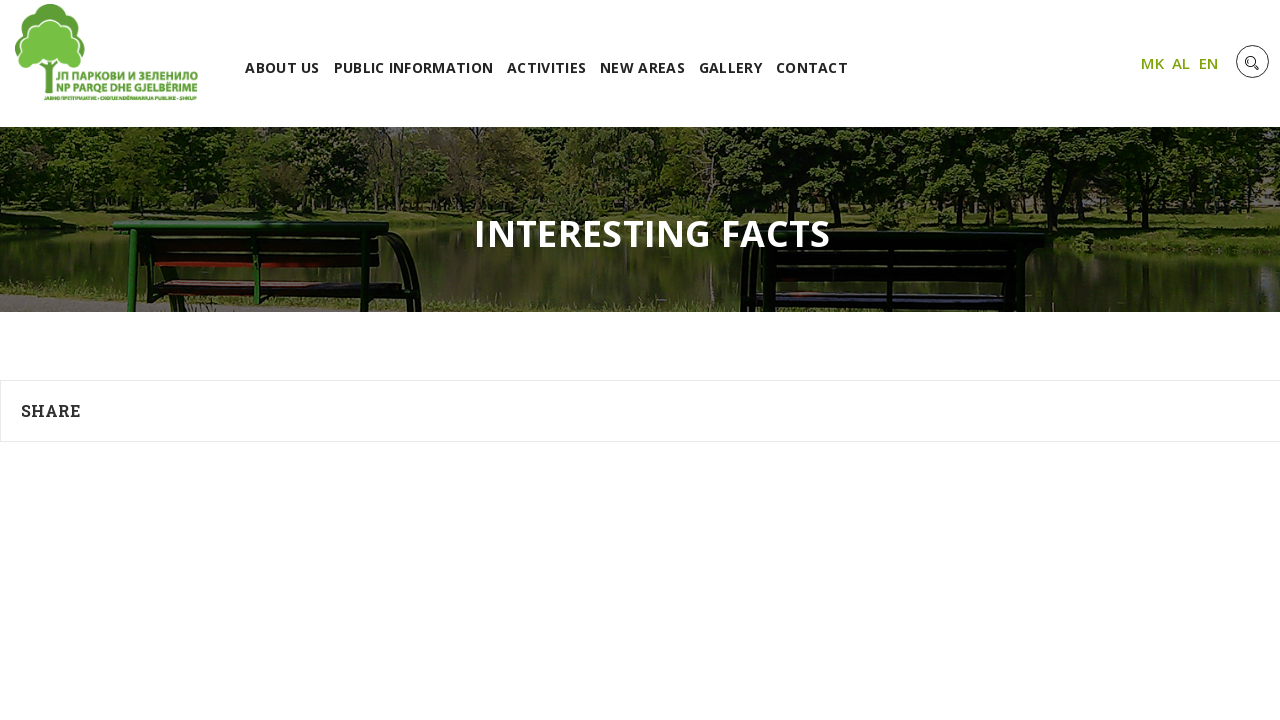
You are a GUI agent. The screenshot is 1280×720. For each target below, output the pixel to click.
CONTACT (812, 67)
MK (1152, 63)
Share (51, 410)
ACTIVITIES (546, 67)
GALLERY (730, 67)
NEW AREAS (642, 67)
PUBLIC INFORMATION (413, 67)
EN (1209, 63)
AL (1181, 63)
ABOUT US (282, 67)
